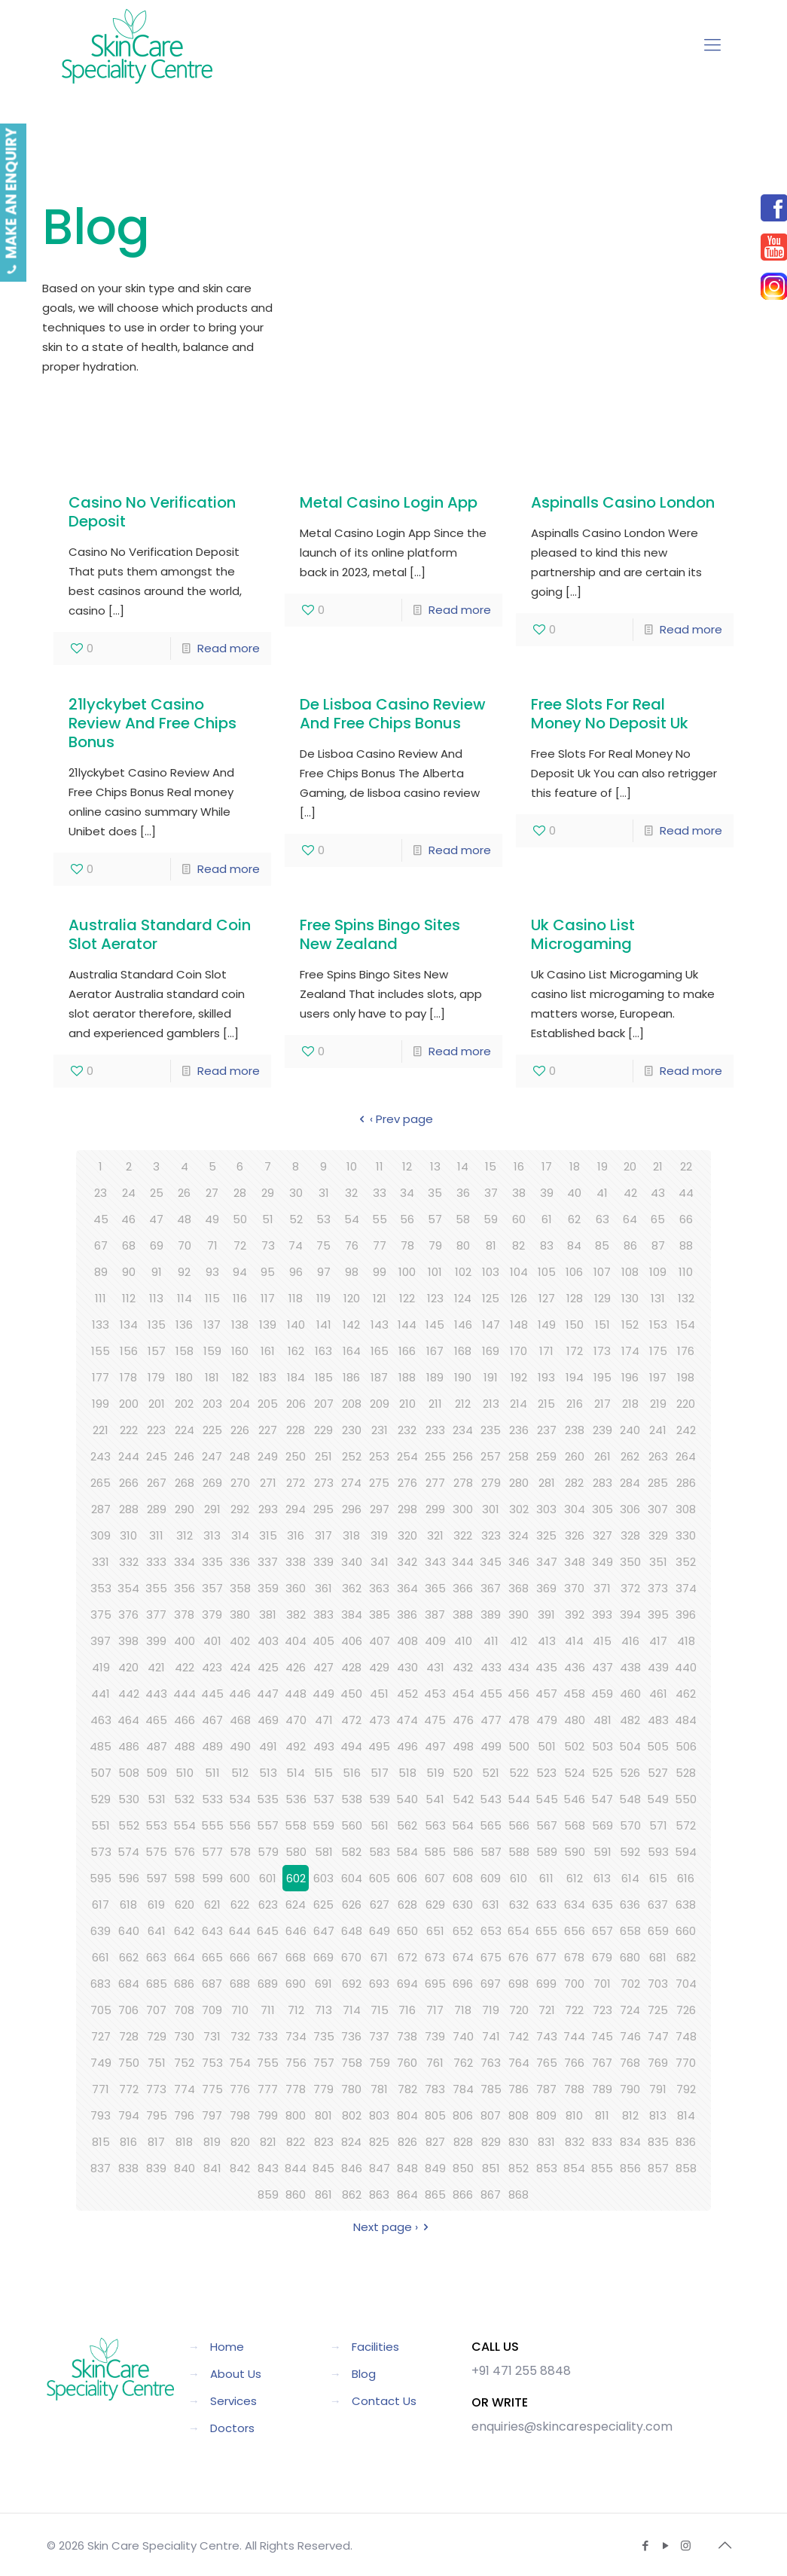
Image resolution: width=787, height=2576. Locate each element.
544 (519, 1799)
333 (156, 1562)
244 (128, 1456)
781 (379, 2089)
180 (184, 1377)
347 (546, 1562)
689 (268, 1984)
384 (351, 1614)
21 (658, 1166)
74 (295, 1245)
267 (156, 1483)
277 (435, 1483)
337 (268, 1562)
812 (630, 2115)
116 (240, 1298)
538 (351, 1799)
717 (435, 2010)
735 (323, 2036)
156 (129, 1351)
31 (324, 1193)
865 (435, 2194)
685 (156, 1984)
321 (435, 1535)
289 (156, 1509)
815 (101, 2142)
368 (518, 1588)
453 (435, 1694)
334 (184, 1562)
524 (574, 1773)
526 (630, 1773)
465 (156, 1720)
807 (490, 2115)
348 (574, 1562)
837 (100, 2168)
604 (351, 1878)
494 (351, 1746)
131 (658, 1298)
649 (379, 1931)
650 (407, 1931)
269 (212, 1483)
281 (546, 1483)
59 (490, 1219)
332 (129, 1562)
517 (380, 1773)
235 (490, 1430)
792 (686, 2089)
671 (379, 1957)
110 (686, 1272)
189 (435, 1377)
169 (490, 1351)
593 (658, 1852)
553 (156, 1825)
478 (518, 1720)
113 (156, 1298)
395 (658, 1614)
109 (658, 1272)
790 (630, 2089)
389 (490, 1614)
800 (295, 2115)
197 (658, 1377)
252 (351, 1456)
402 (240, 1641)
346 (518, 1562)
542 (463, 1799)
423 (212, 1667)
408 (407, 1641)
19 (602, 1166)
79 (435, 1245)
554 (184, 1825)
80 (463, 1245)
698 (518, 1984)
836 (686, 2142)
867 (490, 2194)
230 (351, 1430)
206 (296, 1404)
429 (379, 1667)
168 (462, 1351)
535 (268, 1799)
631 (490, 1904)
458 (574, 1694)
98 (351, 1272)
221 (100, 1430)
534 (240, 1799)
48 (184, 1219)
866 (463, 2194)
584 (407, 1852)
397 (100, 1641)
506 (686, 1746)
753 (212, 2063)
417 (658, 1641)
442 (128, 1694)
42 (630, 1193)
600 (240, 1878)
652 (463, 1931)
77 (379, 1245)
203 (212, 1404)
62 (574, 1219)
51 (267, 1219)
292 (239, 1509)
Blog (364, 2374)
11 (379, 1166)
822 (295, 2142)
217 (602, 1404)
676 (518, 1957)
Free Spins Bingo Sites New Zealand (380, 934)
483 (658, 1720)
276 (407, 1483)
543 (491, 1799)
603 (323, 1878)
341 (380, 1562)
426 (295, 1667)
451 (379, 1694)
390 (518, 1614)
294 (295, 1509)
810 (574, 2115)
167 (435, 1351)
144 (407, 1324)
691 (323, 1984)
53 (323, 1219)
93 (212, 1272)
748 (686, 2036)
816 (128, 2142)
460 (630, 1694)
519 (435, 1773)
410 (463, 1641)
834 (630, 2142)
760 (407, 2063)
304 (574, 1509)
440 (686, 1667)
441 (100, 1694)
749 (100, 2063)
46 (128, 1219)
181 (212, 1377)
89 (101, 1272)
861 (323, 2194)
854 (574, 2168)
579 (268, 1852)
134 (129, 1324)
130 (630, 1298)
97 (324, 1272)
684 (128, 1984)
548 (630, 1799)
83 (547, 1245)
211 (435, 1404)
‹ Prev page (393, 1119)
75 (323, 1245)
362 (351, 1588)
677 (546, 1957)
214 (518, 1404)
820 (240, 2142)
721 (546, 2010)
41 (602, 1193)
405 (323, 1641)
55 (379, 1219)
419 (101, 1667)
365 (435, 1588)
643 (212, 1931)
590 (574, 1852)
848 (407, 2168)
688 (240, 1984)
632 (519, 1904)
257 (490, 1456)
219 (658, 1404)
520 (463, 1773)
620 (184, 1904)
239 (602, 1430)
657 (602, 1931)
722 (574, 2010)
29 (267, 1193)
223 (156, 1430)
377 (156, 1614)
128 (574, 1298)
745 (602, 2036)
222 (129, 1430)
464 (128, 1720)
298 (407, 1509)
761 (435, 2063)
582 (351, 1852)
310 (128, 1535)
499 (491, 1746)
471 (324, 1720)
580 (296, 1852)
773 (156, 2089)
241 (658, 1430)
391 (546, 1614)
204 (240, 1404)
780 (351, 2089)
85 (602, 1245)
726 (686, 2010)
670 (351, 1957)
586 (463, 1852)
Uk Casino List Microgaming (583, 934)
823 (324, 2142)
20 (630, 1166)
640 (128, 1931)
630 (463, 1904)
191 (490, 1377)
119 (323, 1298)
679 (602, 1957)
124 (462, 1298)
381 (267, 1614)
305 (602, 1509)
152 (630, 1324)
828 (463, 2142)
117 (268, 1298)
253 (379, 1456)
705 (100, 2010)
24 (129, 1193)
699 (546, 1984)
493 (323, 1746)
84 (574, 1245)
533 (212, 1799)
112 (129, 1298)
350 (630, 1562)
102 (463, 1272)
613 (602, 1878)
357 (212, 1588)
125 (490, 1298)
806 (463, 2115)
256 (463, 1456)
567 (546, 1825)
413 (547, 1641)
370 (574, 1588)
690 (295, 1984)
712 (296, 2010)
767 (602, 2063)
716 (407, 2010)
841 (212, 2168)
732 (240, 2036)
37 (491, 1193)
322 (462, 1535)
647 (323, 1931)
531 (157, 1799)
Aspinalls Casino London (623, 502)
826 (407, 2142)
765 (546, 2063)
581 (324, 1852)
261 (602, 1456)
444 (184, 1694)
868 (518, 2194)
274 (351, 1483)
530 (128, 1799)
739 (435, 2036)
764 (518, 2063)
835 (658, 2142)
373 (658, 1588)
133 (100, 1324)
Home (227, 2347)
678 (574, 1957)
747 (658, 2036)
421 (156, 1667)
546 (574, 1799)
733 (268, 2036)
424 (240, 1667)
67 (101, 1245)
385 (379, 1614)
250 (295, 1456)
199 (100, 1404)
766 (574, 2063)
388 (463, 1614)
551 (100, 1825)
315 (268, 1535)
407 (379, 1641)
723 (602, 2010)
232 (407, 1430)
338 (295, 1562)
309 (100, 1535)
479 (546, 1720)
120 (351, 1298)
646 (296, 1931)
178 (128, 1377)
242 (686, 1430)
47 (156, 1219)
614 (630, 1878)
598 (184, 1878)
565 (491, 1825)
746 (630, 2036)
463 (100, 1720)
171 (546, 1351)
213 (491, 1404)
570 (630, 1825)
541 (435, 1799)
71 (212, 1245)
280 (519, 1483)
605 (379, 1878)
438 (630, 1667)
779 (323, 2089)
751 (157, 2063)
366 (463, 1588)
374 (686, 1588)
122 (407, 1298)
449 (323, 1694)
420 (128, 1667)
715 (380, 2010)
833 (602, 2142)
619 (156, 1904)
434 (518, 1667)
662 (129, 1957)
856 (630, 2168)
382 (296, 1614)
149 (547, 1324)
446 (240, 1694)
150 (575, 1324)
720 (519, 2010)
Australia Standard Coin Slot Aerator (160, 934)
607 (435, 1878)
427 (323, 1667)
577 (212, 1852)
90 (129, 1272)
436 (574, 1667)
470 (296, 1720)
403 (268, 1641)
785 (491, 2089)
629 (435, 1904)
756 (296, 2063)
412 (518, 1641)
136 (184, 1324)
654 (518, 1931)
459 (602, 1694)
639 (100, 1931)
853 (546, 2168)
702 (630, 1984)
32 (351, 1193)
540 (407, 1799)
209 (379, 1404)
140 (296, 1324)
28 (239, 1193)
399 (156, 1641)
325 (546, 1535)
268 (184, 1483)
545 (546, 1799)
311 (156, 1535)
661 (100, 1957)
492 (295, 1746)
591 (602, 1852)
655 (546, 1931)
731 (212, 2036)
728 (129, 2036)
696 (463, 1984)
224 (184, 1430)
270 (240, 1483)
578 (240, 1852)
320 (407, 1535)
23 (100, 1193)
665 (212, 1957)
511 (212, 1773)
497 (435, 1746)
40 (574, 1193)
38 (519, 1193)
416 (630, 1641)
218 (630, 1404)
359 (268, 1588)
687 (212, 1984)
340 (351, 1562)
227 (267, 1430)
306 (630, 1509)
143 (380, 1324)
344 (463, 1562)
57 (435, 1219)
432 (463, 1667)
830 (518, 2142)
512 (240, 1773)
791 (658, 2089)
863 (379, 2194)
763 (490, 2063)
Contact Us (384, 2401)
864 (407, 2194)
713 (323, 2010)
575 (156, 1852)
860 (295, 2194)
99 (379, 1272)
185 (324, 1377)
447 (268, 1694)
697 (490, 1984)
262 (630, 1456)
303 (546, 1509)
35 (435, 1193)
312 (184, 1535)
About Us (235, 2374)
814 (686, 2115)
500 (518, 1746)
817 (156, 2142)
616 (685, 1878)
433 (491, 1667)
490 (240, 1746)
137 (212, 1324)
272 (295, 1483)
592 (630, 1852)
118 (295, 1298)
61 (546, 1219)
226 (239, 1430)
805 (435, 2115)
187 (379, 1377)
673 (435, 1957)
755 (268, 2063)
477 (491, 1720)
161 (268, 1351)
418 (686, 1641)
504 (630, 1746)
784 (463, 2089)
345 (491, 1562)
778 (295, 2089)
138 (240, 1324)
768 (630, 2063)
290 (184, 1509)
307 (658, 1509)
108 (630, 1272)
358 (240, 1588)
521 (490, 1773)
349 (602, 1562)
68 (129, 1245)
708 (184, 2010)
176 (685, 1351)
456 (518, 1694)
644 (240, 1931)
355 (156, 1588)
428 (351, 1667)
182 (240, 1377)
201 (156, 1404)
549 (658, 1799)
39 (547, 1193)
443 (156, 1694)
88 (686, 1245)
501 (547, 1746)
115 (212, 1298)
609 (490, 1878)
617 (100, 1904)
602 (296, 1878)
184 (296, 1377)
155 (100, 1351)
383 (323, 1614)
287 (101, 1509)
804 (407, 2115)
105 (547, 1272)
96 (296, 1272)
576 (184, 1852)
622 (239, 1904)
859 (268, 2194)
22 (686, 1166)
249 (268, 1456)
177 (100, 1377)
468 (240, 1720)
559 (323, 1825)
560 (351, 1825)
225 (212, 1430)
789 (602, 2089)
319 (379, 1535)
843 (268, 2168)
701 (602, 1984)
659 (658, 1931)
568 (574, 1825)
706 (128, 2010)
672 (407, 1957)
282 (574, 1483)
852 (518, 2168)
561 (380, 1825)
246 (184, 1456)
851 (491, 2168)
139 (267, 1324)
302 (519, 1509)
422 (184, 1667)
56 (407, 1219)
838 (128, 2168)
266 (129, 1483)
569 (602, 1825)
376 (128, 1614)
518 (407, 1773)
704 (686, 1984)
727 (101, 2036)
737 (379, 2036)
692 (351, 1984)
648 (351, 1931)
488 (184, 1746)
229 (323, 1430)
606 (407, 1878)
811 (602, 2115)
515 (323, 1773)
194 (575, 1377)
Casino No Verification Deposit (152, 512)
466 (184, 1720)
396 (686, 1614)
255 (435, 1456)
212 (463, 1404)
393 (602, 1614)
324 (518, 1535)
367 (490, 1588)
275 (379, 1483)
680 (630, 1957)
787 (546, 2089)
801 (323, 2115)
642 (184, 1931)
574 (128, 1852)
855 (602, 2168)
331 (100, 1562)
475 (435, 1720)
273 (324, 1483)
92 (184, 1272)
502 (574, 1746)
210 (407, 1404)
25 (156, 1193)
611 (546, 1878)
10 (351, 1166)
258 (518, 1456)
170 (518, 1351)
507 (100, 1773)
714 (352, 2010)
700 (574, 1984)
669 (323, 1957)
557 (268, 1825)
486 (128, 1746)
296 (351, 1509)
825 (379, 2142)
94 (240, 1272)
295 (323, 1509)
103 (490, 1272)
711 (268, 2010)
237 (547, 1430)
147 (491, 1324)
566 (518, 1825)
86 (630, 1245)
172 (574, 1351)
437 (602, 1667)
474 (407, 1720)
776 (240, 2089)
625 (323, 1904)
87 (658, 1245)
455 (491, 1694)
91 (156, 1272)
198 (685, 1377)
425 (268, 1667)
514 (295, 1773)
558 (296, 1825)
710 (240, 2010)
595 (100, 1878)
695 (435, 1984)
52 (296, 1219)
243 (100, 1456)
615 (658, 1878)
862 (351, 2194)
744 (574, 2036)
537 (323, 1799)
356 (184, 1588)
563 (435, 1825)
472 (351, 1720)
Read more (228, 648)
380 (240, 1614)
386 (407, 1614)
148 (519, 1324)
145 (435, 1324)
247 (212, 1456)
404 (296, 1641)
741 (491, 2036)
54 (351, 1219)
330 (686, 1535)
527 (658, 1773)
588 (518, 1852)
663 (156, 1957)
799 (268, 2115)
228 (295, 1430)
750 (128, 2063)
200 (129, 1404)
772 (129, 2089)
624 (295, 1904)
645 (268, 1931)
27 (212, 1193)
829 (491, 2142)
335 (212, 1562)
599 (212, 1878)
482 (630, 1720)
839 (156, 2168)
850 (463, 2168)
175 (658, 1351)
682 (686, 1957)
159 (212, 1351)
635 (602, 1904)
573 (100, 1852)
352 (686, 1562)
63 (602, 1219)
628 (407, 1904)
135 (157, 1324)
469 (268, 1720)
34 (407, 1193)
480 (574, 1720)
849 (435, 2168)
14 (462, 1166)
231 (379, 1430)
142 (351, 1324)
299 (435, 1509)
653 (491, 1931)
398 (128, 1641)
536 (296, 1799)
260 (574, 1456)
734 (296, 2036)
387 (435, 1614)
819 (212, 2142)
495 (379, 1746)
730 (184, 2036)
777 (268, 2089)
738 (407, 2036)
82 (518, 1245)
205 (268, 1404)
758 (351, 2063)
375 (100, 1614)
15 (490, 1166)
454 (463, 1694)
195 (602, 1377)
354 (128, 1588)
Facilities (375, 2347)
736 (351, 2036)
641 (157, 1931)
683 (100, 1984)
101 (435, 1272)
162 (296, 1351)
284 (630, 1483)
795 (156, 2115)
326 (574, 1535)
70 (184, 1245)
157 (157, 1351)
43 (658, 1193)
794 (128, 2115)
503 (602, 1746)
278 (463, 1483)
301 (490, 1509)
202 (184, 1404)
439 (658, 1667)
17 (546, 1166)
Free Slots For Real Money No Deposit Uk (609, 714)
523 (546, 1773)
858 (686, 2168)
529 (100, 1799)
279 (491, 1483)
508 (128, 1773)
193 (546, 1377)
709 (212, 2010)
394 (630, 1614)
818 (184, 2142)
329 (658, 1535)
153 (658, 1324)
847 (379, 2168)
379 (212, 1614)
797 (212, 2115)
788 (574, 2089)
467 (212, 1720)
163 (323, 1351)
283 (602, 1483)
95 (268, 1272)
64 (630, 1219)
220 (685, 1404)
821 (268, 2142)
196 (630, 1377)
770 (686, 2063)
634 (574, 1904)
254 (407, 1456)
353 (100, 1588)
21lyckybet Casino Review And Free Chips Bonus (152, 723)
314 (240, 1535)
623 (268, 1904)
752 (184, 2063)
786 (518, 2089)
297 (379, 1509)
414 (574, 1641)
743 (546, 2036)
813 (658, 2115)
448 (296, 1694)
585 (435, 1852)
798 (240, 2115)
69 (156, 1245)
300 (463, 1509)
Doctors (232, 2428)
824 (351, 2142)
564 (463, 1825)
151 (602, 1324)
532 (184, 1799)
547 (602, 1799)
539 (379, 1799)
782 (407, 2089)
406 (351, 1641)
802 (351, 2115)
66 (686, 1219)
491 (268, 1746)
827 (435, 2142)
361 (323, 1588)
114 (184, 1298)
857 (658, 2168)
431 (435, 1667)
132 (686, 1298)
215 (546, 1404)
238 (574, 1430)
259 (546, 1456)
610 (518, 1878)
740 (463, 2036)
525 (602, 1773)
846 (351, 2168)
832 (574, 2142)
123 (435, 1298)
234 (463, 1430)
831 (546, 2142)
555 (212, 1825)
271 (268, 1483)
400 (184, 1641)
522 (519, 1773)
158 (184, 1351)
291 (212, 1509)
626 (351, 1904)
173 (602, 1351)
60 (519, 1219)
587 (491, 1852)
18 (574, 1166)
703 (658, 1984)
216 (574, 1404)
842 (240, 2168)
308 (686, 1509)
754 (240, 2063)
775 (212, 2089)
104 (519, 1272)
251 (323, 1456)
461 (658, 1694)
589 (546, 1852)
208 (351, 1404)
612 (574, 1878)
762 (463, 2063)
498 (463, 1746)
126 (519, 1298)
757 (323, 2063)
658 (630, 1931)
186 (351, 1377)
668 (295, 1957)
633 (546, 1904)
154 (685, 1324)
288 (129, 1509)
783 (435, 2089)
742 (518, 2036)
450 (351, 1694)
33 (379, 1193)
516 (352, 1773)
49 (212, 1219)
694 (407, 1984)
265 (100, 1483)
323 (491, 1535)
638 (686, 1904)
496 (407, 1746)
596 (128, 1878)
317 (323, 1535)
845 (323, 2168)
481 (602, 1720)
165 (380, 1351)
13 (435, 1166)
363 (379, 1588)
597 (156, 1878)
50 (240, 1219)
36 (463, 1193)
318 (351, 1535)
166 (407, 1351)
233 (435, 1430)
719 (490, 2010)
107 (602, 1272)
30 (296, 1193)
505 (658, 1746)
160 (240, 1351)
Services (233, 2401)
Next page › (393, 2227)
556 (240, 1825)
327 (602, 1535)
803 (379, 2115)
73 (268, 1245)
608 (463, 1878)
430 (407, 1667)
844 (296, 2168)
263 (658, 1456)
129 (602, 1298)
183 (267, 1377)
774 (184, 2089)
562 (407, 1825)
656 (574, 1931)
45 (100, 1219)
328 (630, 1535)
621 (212, 1904)
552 (128, 1825)
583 (379, 1852)
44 (686, 1193)
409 (435, 1641)
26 (184, 1193)
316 (295, 1535)
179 (156, 1377)
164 (352, 1351)
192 (519, 1377)
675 (491, 1957)
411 (491, 1641)
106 (574, 1272)
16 (519, 1166)
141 (323, 1324)
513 (268, 1773)
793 (100, 2115)
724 (630, 2010)
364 (407, 1588)
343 (435, 1562)
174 (630, 1351)
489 (212, 1746)
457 (546, 1694)
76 (351, 1245)
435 (546, 1667)
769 (658, 2063)
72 (239, 1245)
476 (463, 1720)
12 (407, 1166)
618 (128, 1904)
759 (379, 2063)
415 (602, 1641)
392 (574, 1614)
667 (268, 1957)
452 (407, 1694)
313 (212, 1535)
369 (546, 1588)
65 (658, 1219)
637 (658, 1904)
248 (240, 1456)
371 (602, 1588)
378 (184, 1614)
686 (184, 1984)
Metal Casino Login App (388, 502)
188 (407, 1377)
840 (184, 2168)
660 (686, 1931)
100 (407, 1272)
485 (100, 1746)
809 (546, 2115)
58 (463, 1219)
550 (686, 1799)
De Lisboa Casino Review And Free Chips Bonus (393, 714)
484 (686, 1720)
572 (686, 1825)
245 (156, 1456)
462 (686, 1694)
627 (379, 1904)
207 (324, 1404)
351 (658, 1562)
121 (379, 1298)
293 (268, 1509)
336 (240, 1562)
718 (462, 2010)
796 (184, 2115)
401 (212, 1641)
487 (156, 1746)
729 (156, 2036)
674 (463, 1957)
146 (463, 1324)
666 (240, 1957)
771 (100, 2089)
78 (407, 1245)
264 (686, 1456)
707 (156, 2010)
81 (491, 1245)
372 (630, 1588)
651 (435, 1931)
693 (379, 1984)
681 (658, 1957)
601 (267, 1878)
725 (658, 2010)
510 (184, 1773)
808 (518, 2115)
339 (323, 1562)
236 (519, 1430)
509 (156, 1773)
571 (658, 1825)
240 (630, 1430)
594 (686, 1852)
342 (407, 1562)
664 (184, 1957)
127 (546, 1298)
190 (462, 1377)
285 (658, 1483)
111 (100, 1298)
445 (212, 1694)
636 (630, 1904)
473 (379, 1720)
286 (686, 1483)
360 (295, 1588)
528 (686, 1773)
